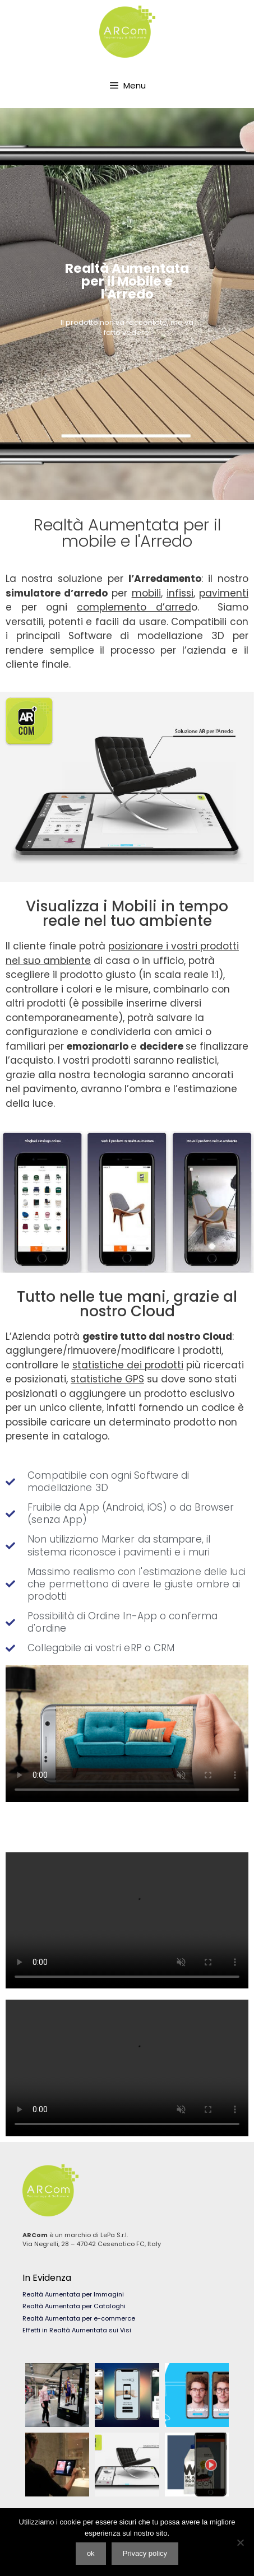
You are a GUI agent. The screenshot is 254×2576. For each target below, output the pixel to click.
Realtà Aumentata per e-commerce (78, 2318)
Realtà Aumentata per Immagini (73, 2294)
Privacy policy (145, 2553)
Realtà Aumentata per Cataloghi (74, 2306)
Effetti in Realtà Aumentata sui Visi (76, 2330)
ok (91, 2553)
